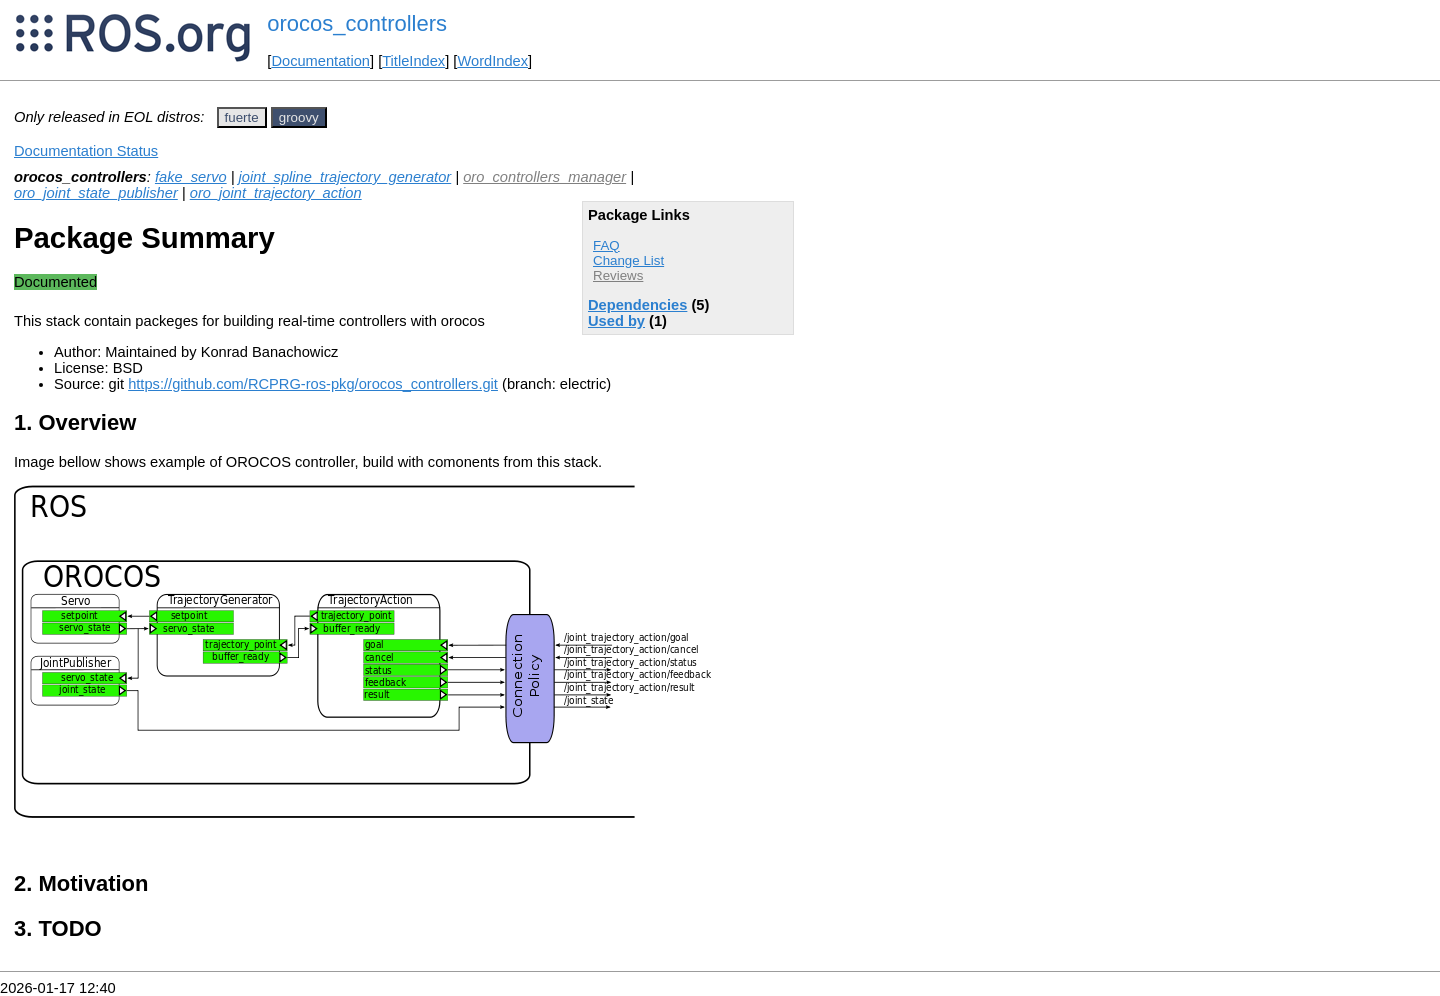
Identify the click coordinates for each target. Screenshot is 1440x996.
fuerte (242, 117)
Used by (616, 321)
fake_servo (191, 177)
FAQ (606, 245)
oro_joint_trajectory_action (276, 193)
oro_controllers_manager (544, 177)
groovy (299, 117)
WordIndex (492, 61)
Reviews (618, 275)
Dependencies (637, 305)
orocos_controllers (357, 23)
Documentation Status (86, 151)
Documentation (320, 61)
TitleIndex (413, 61)
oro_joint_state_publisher (96, 193)
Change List (628, 260)
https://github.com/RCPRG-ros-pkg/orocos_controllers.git (313, 384)
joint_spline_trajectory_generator (345, 177)
